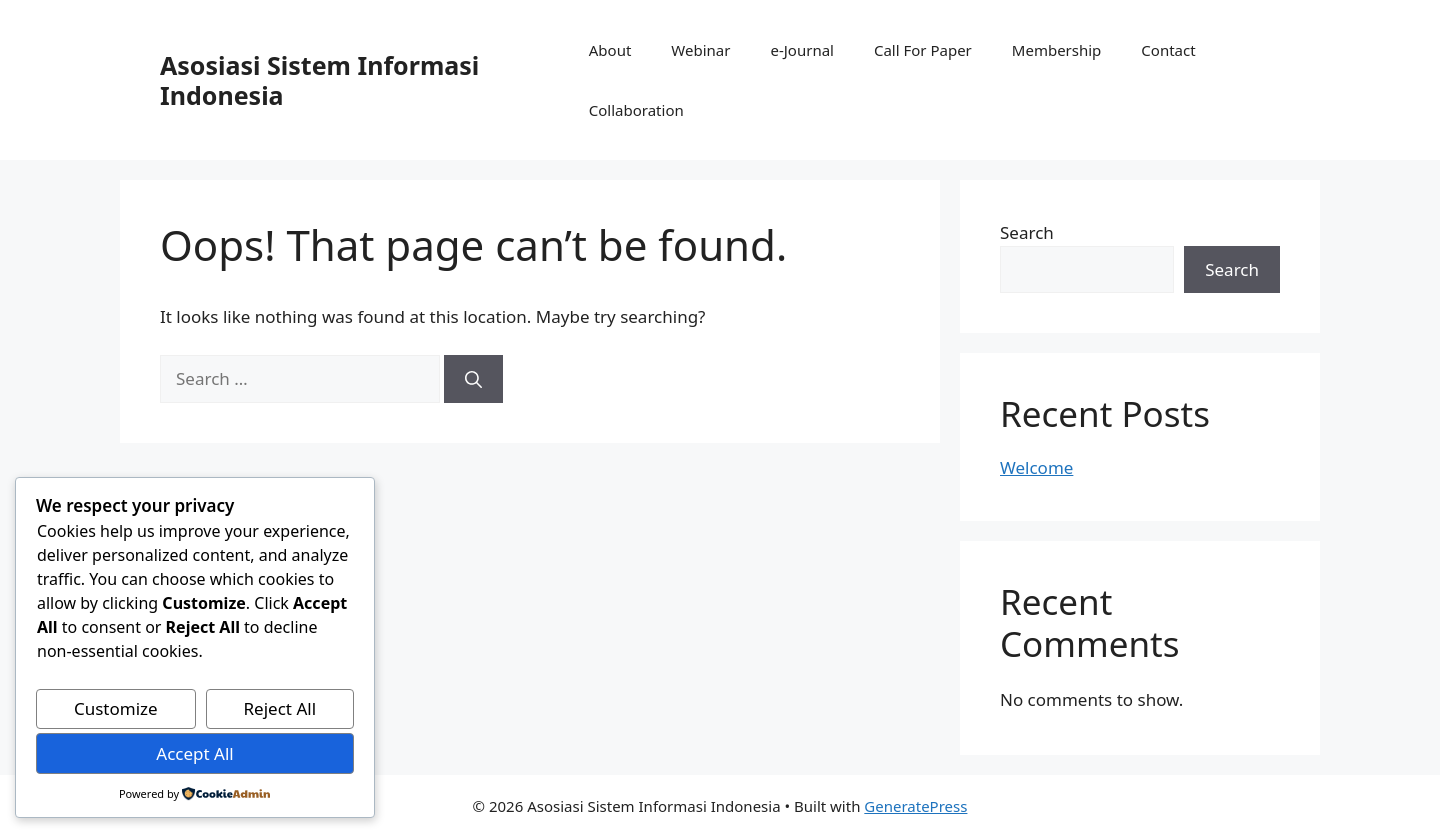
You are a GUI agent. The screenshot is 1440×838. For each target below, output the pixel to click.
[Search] (473, 379)
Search (1027, 232)
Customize (116, 708)
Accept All (194, 753)
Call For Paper (923, 50)
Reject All (280, 708)
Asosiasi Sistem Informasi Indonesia (319, 80)
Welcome (1036, 467)
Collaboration (636, 110)
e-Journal (801, 50)
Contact (1168, 50)
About (610, 50)
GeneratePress (915, 806)
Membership (1057, 50)
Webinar (700, 50)
